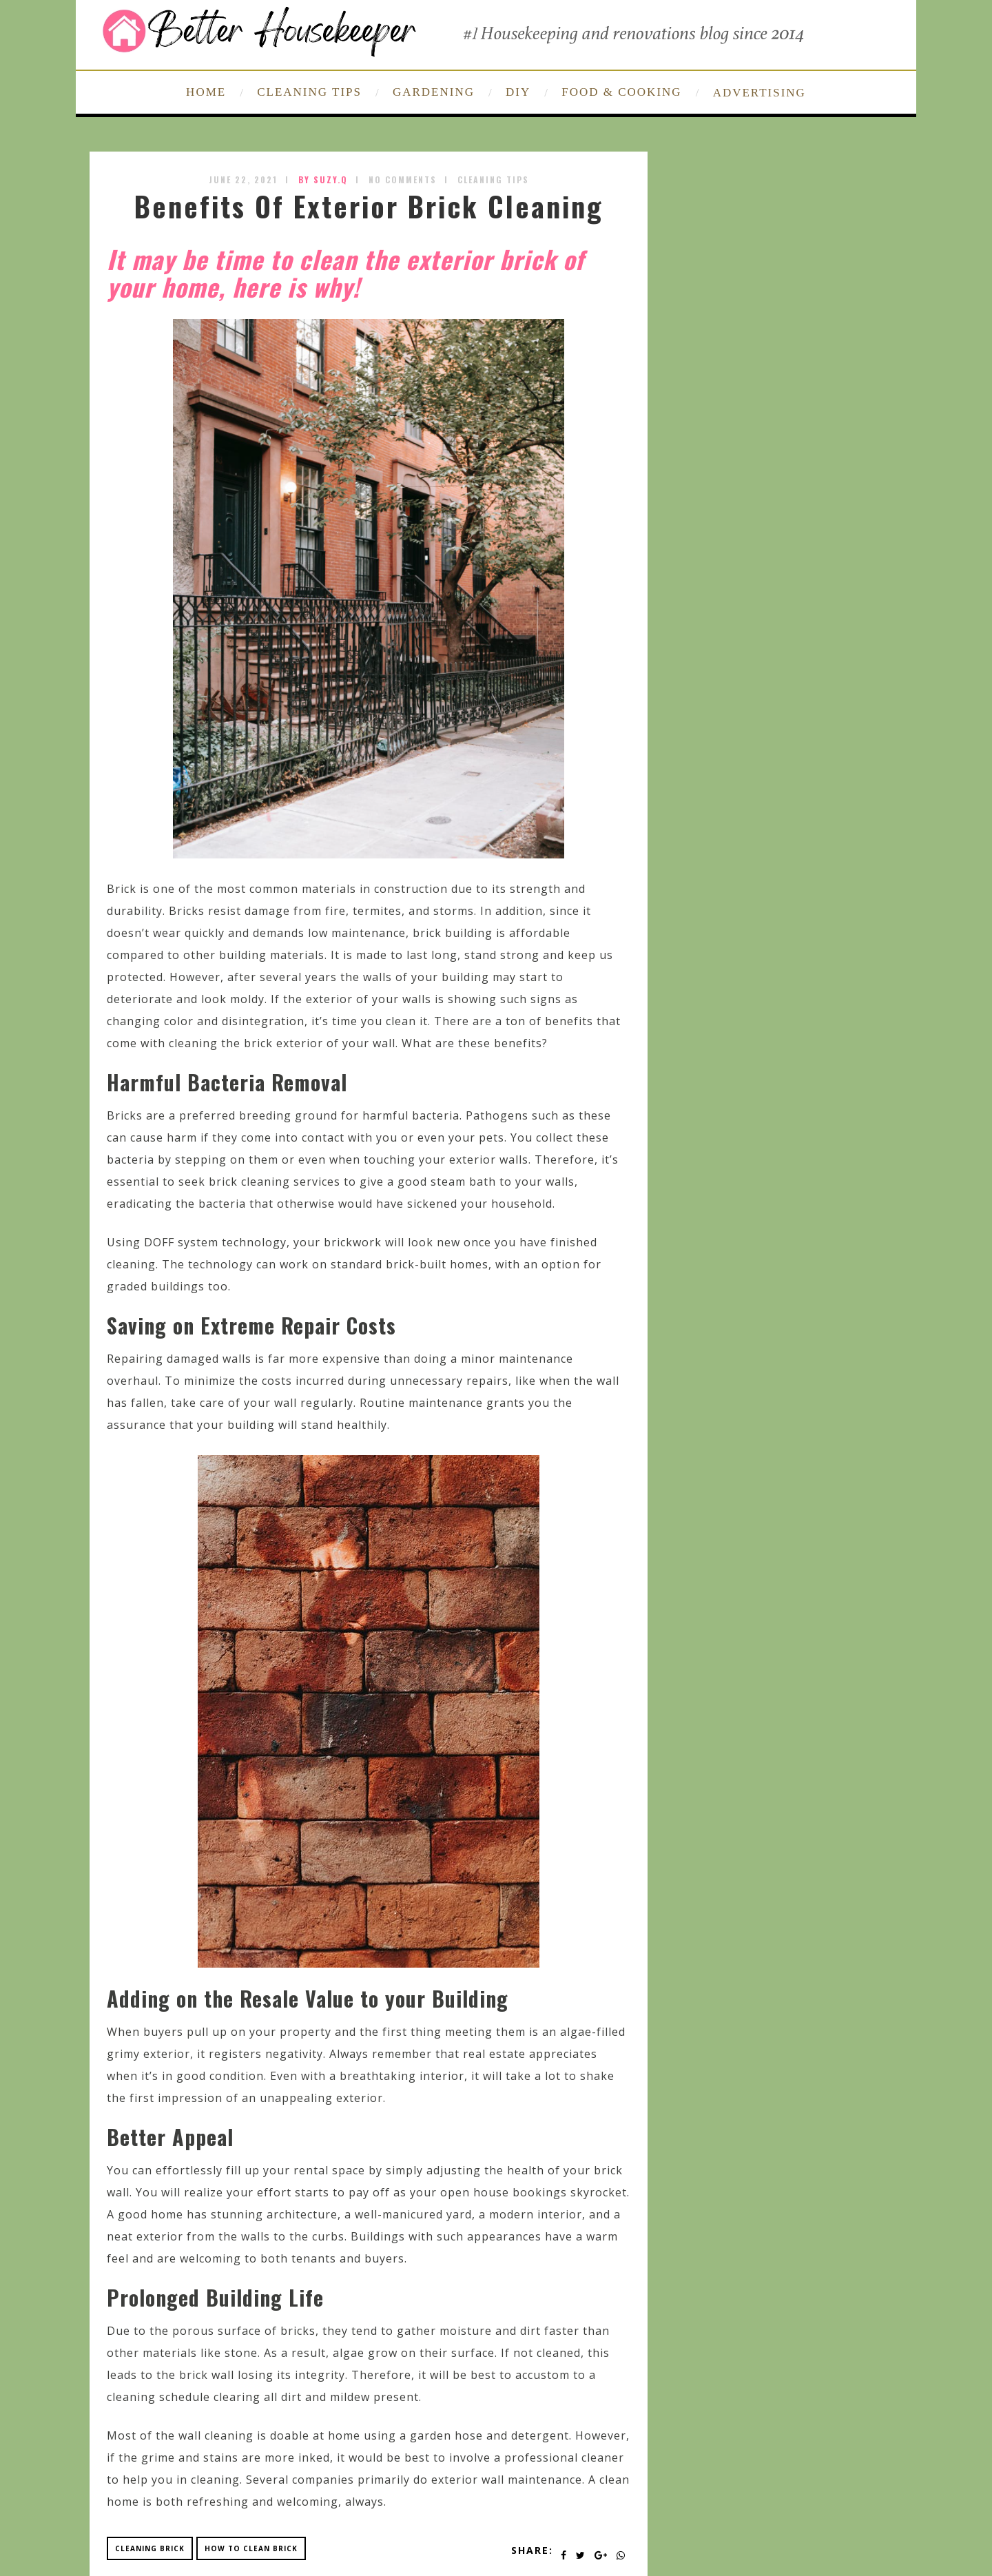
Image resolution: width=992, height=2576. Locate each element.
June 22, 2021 (243, 179)
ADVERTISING (759, 92)
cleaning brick (150, 2548)
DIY (518, 92)
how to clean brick (251, 2548)
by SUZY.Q (323, 179)
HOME (206, 92)
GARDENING (434, 92)
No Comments (403, 179)
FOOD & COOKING (621, 92)
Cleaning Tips (493, 179)
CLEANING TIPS (309, 92)
